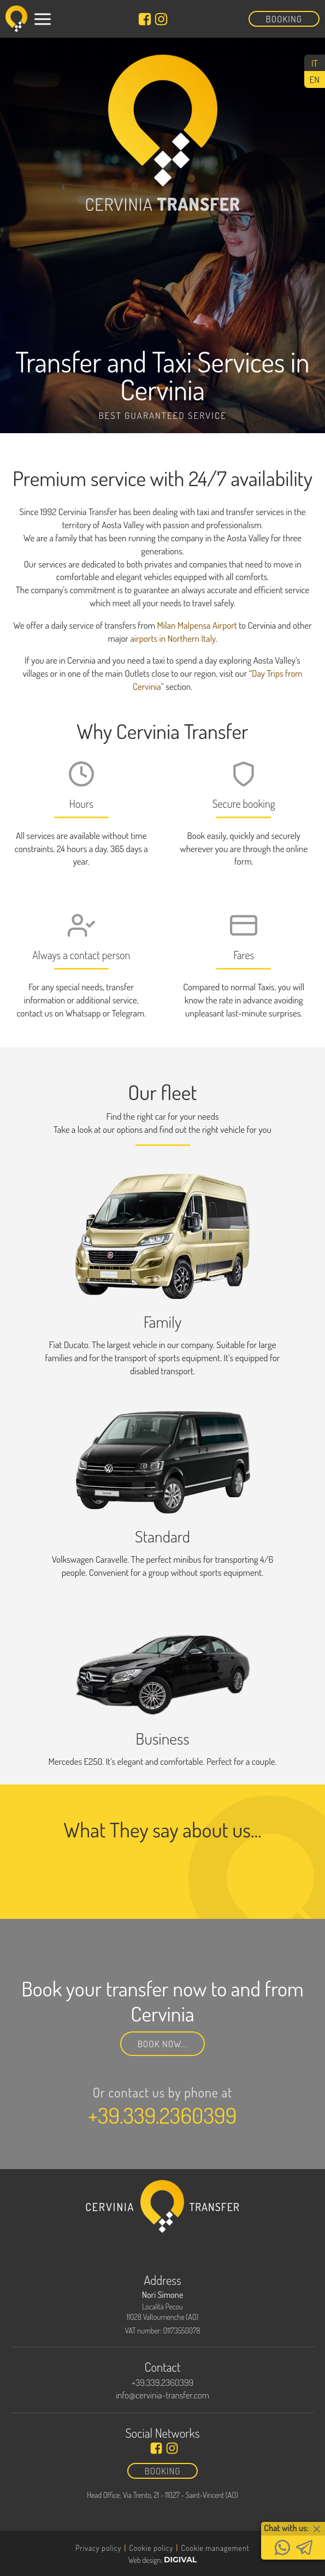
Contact (50, 2554)
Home (42, 2474)
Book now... (163, 2043)
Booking (284, 19)
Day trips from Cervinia (88, 2506)
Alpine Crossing (69, 2538)
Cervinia (50, 2522)
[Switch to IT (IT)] (314, 63)
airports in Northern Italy (172, 638)
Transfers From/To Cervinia (99, 2490)
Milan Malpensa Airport (197, 625)
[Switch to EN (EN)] (314, 79)
